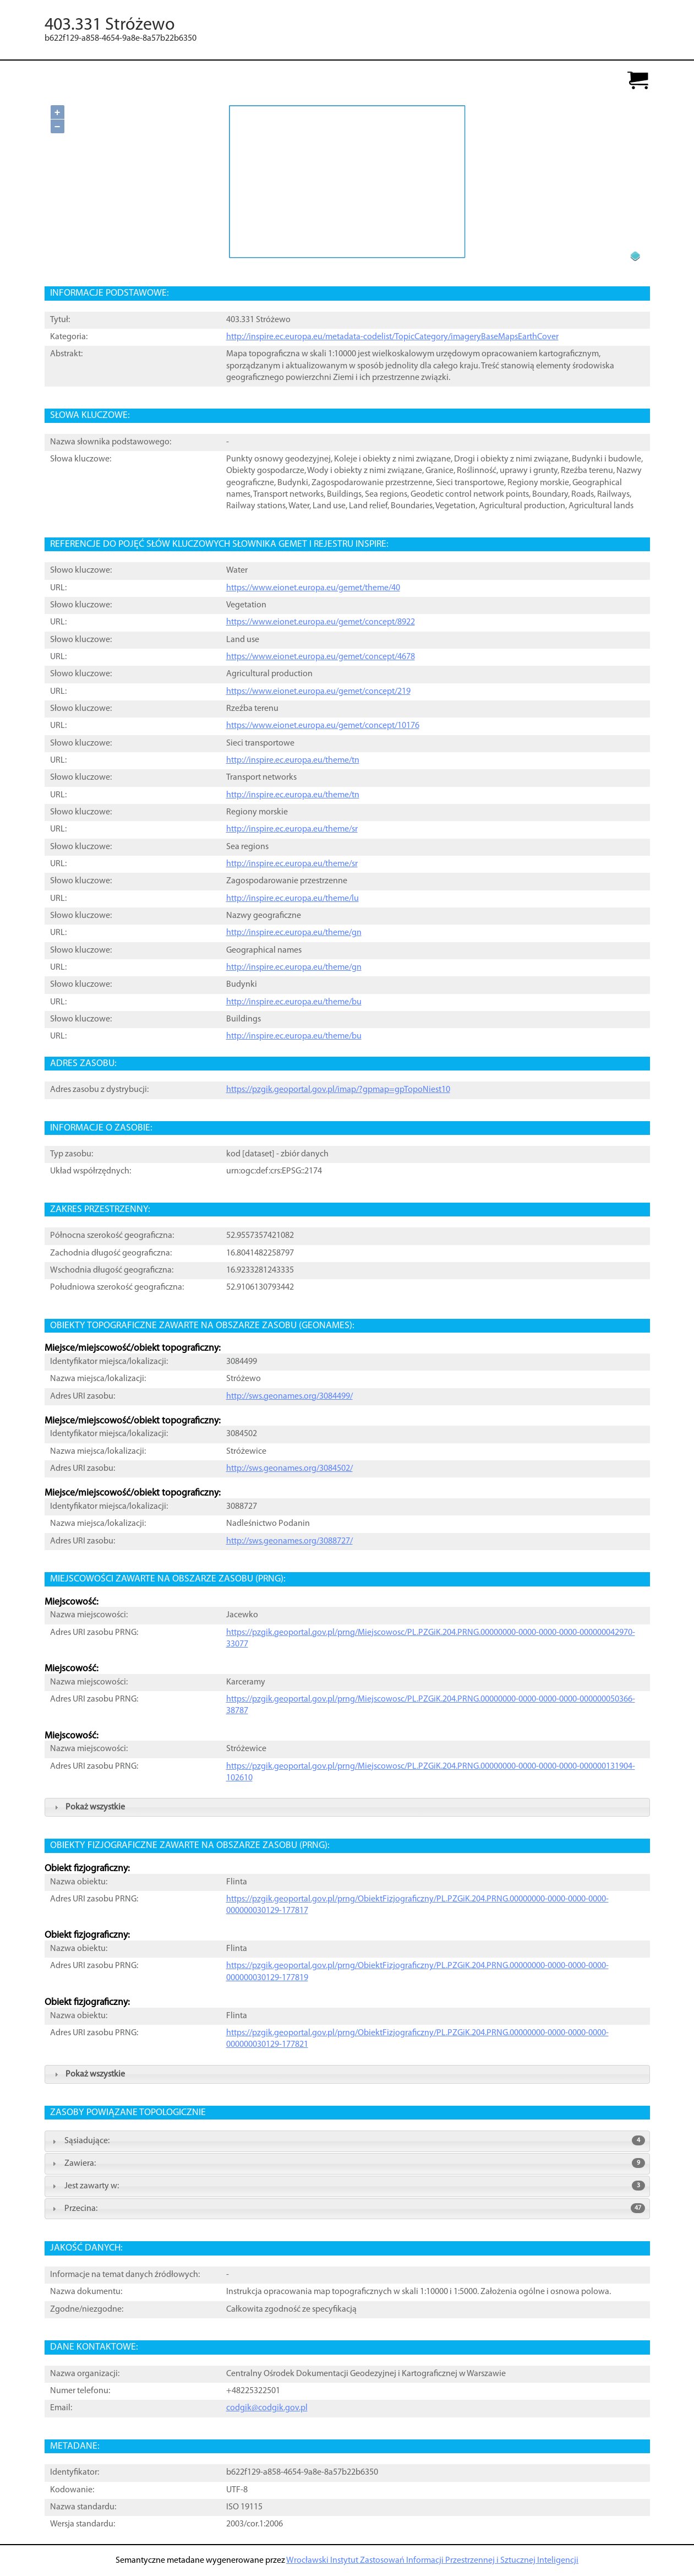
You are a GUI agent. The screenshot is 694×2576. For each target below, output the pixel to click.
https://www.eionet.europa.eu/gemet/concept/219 (318, 691)
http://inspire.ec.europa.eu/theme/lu (292, 898)
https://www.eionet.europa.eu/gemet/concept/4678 (320, 657)
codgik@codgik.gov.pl (267, 2408)
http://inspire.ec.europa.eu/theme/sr (292, 829)
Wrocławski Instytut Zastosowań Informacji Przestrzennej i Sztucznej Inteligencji (432, 2560)
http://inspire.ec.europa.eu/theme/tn (292, 760)
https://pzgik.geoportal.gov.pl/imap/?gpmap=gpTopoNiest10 (338, 1089)
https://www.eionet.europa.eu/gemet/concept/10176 (322, 725)
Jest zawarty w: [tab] (347, 2186)
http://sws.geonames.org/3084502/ (289, 1468)
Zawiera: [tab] (347, 2163)
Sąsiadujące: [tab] (347, 2140)
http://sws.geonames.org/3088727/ (289, 1541)
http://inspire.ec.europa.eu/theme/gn (294, 932)
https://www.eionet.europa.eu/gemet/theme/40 (313, 588)
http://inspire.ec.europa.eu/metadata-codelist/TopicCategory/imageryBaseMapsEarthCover (392, 337)
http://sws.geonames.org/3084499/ (289, 1396)
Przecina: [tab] (347, 2208)
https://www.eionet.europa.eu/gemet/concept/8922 (320, 622)
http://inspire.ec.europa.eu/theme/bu (294, 1002)
